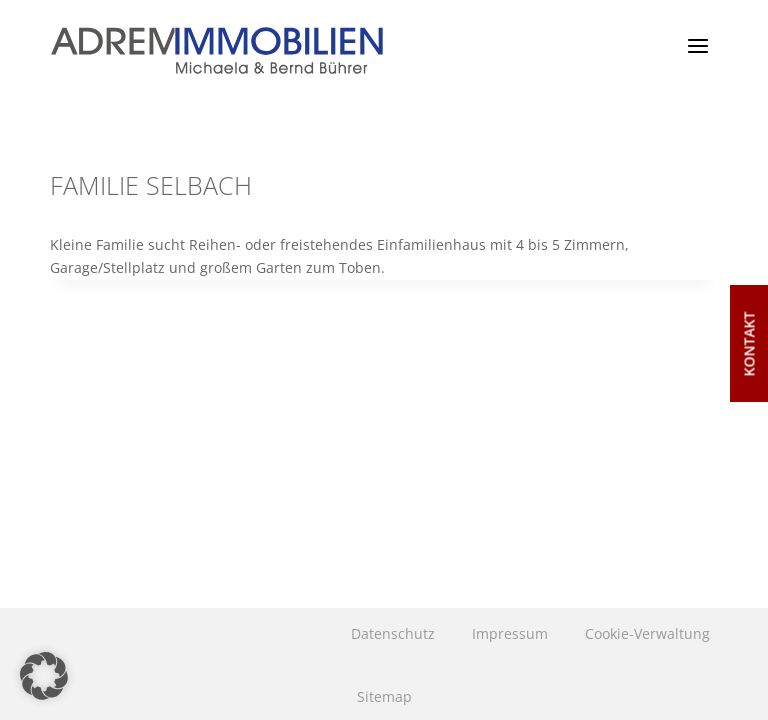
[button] (44, 676)
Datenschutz (393, 633)
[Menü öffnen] (697, 45)
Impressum (510, 633)
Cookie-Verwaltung (647, 633)
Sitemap (384, 696)
